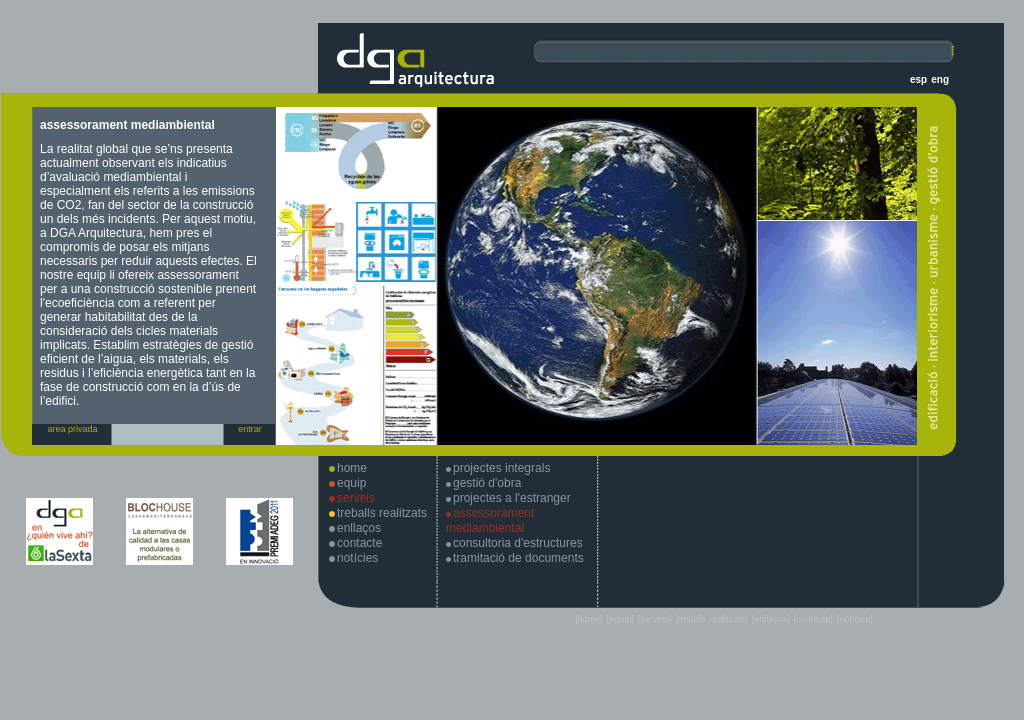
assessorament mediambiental (490, 520)
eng (940, 79)
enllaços (359, 528)
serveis (356, 498)
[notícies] (855, 619)
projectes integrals (501, 468)
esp (918, 79)
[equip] (620, 619)
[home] (589, 619)
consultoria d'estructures (518, 543)
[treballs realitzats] (711, 619)
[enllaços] (771, 619)
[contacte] (813, 619)
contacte (359, 543)
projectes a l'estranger (512, 498)
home (352, 468)
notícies (357, 558)
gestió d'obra (487, 483)
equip (351, 483)
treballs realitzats (382, 513)
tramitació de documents (518, 558)
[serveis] (655, 619)
